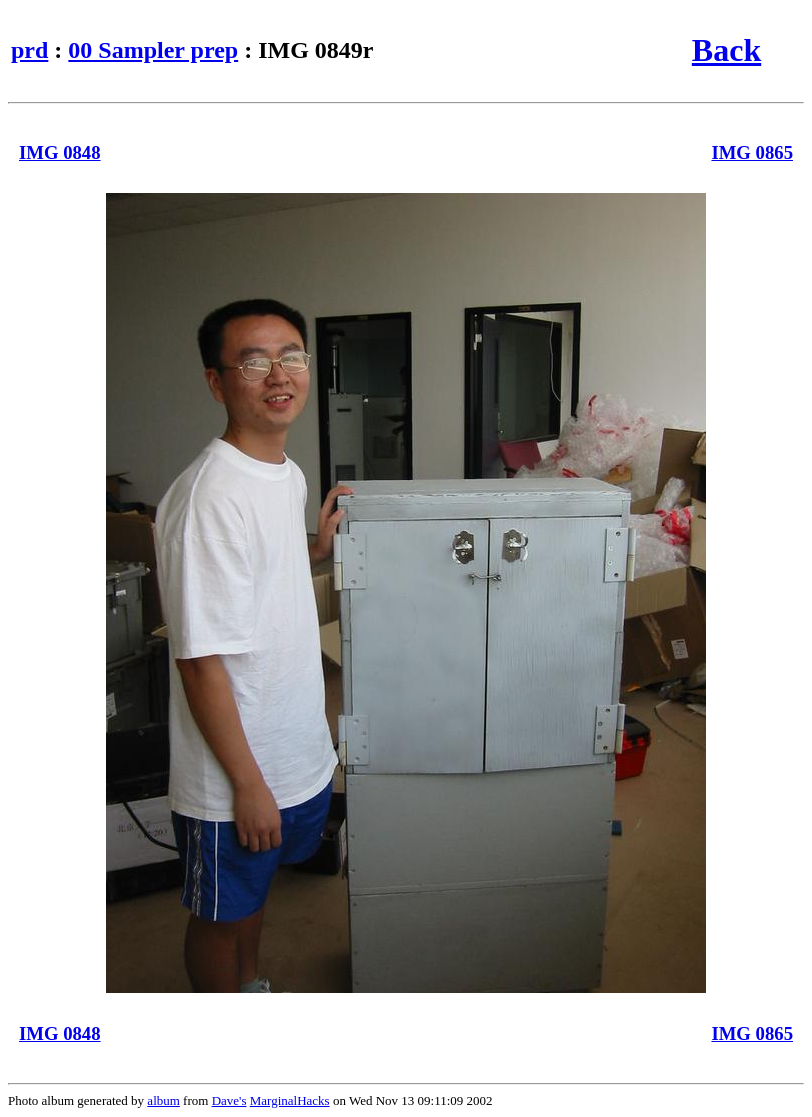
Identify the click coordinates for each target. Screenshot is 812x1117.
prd (29, 50)
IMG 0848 (60, 152)
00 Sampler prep (153, 50)
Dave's (229, 1100)
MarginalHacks (290, 1100)
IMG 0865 (752, 152)
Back (726, 50)
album (163, 1100)
